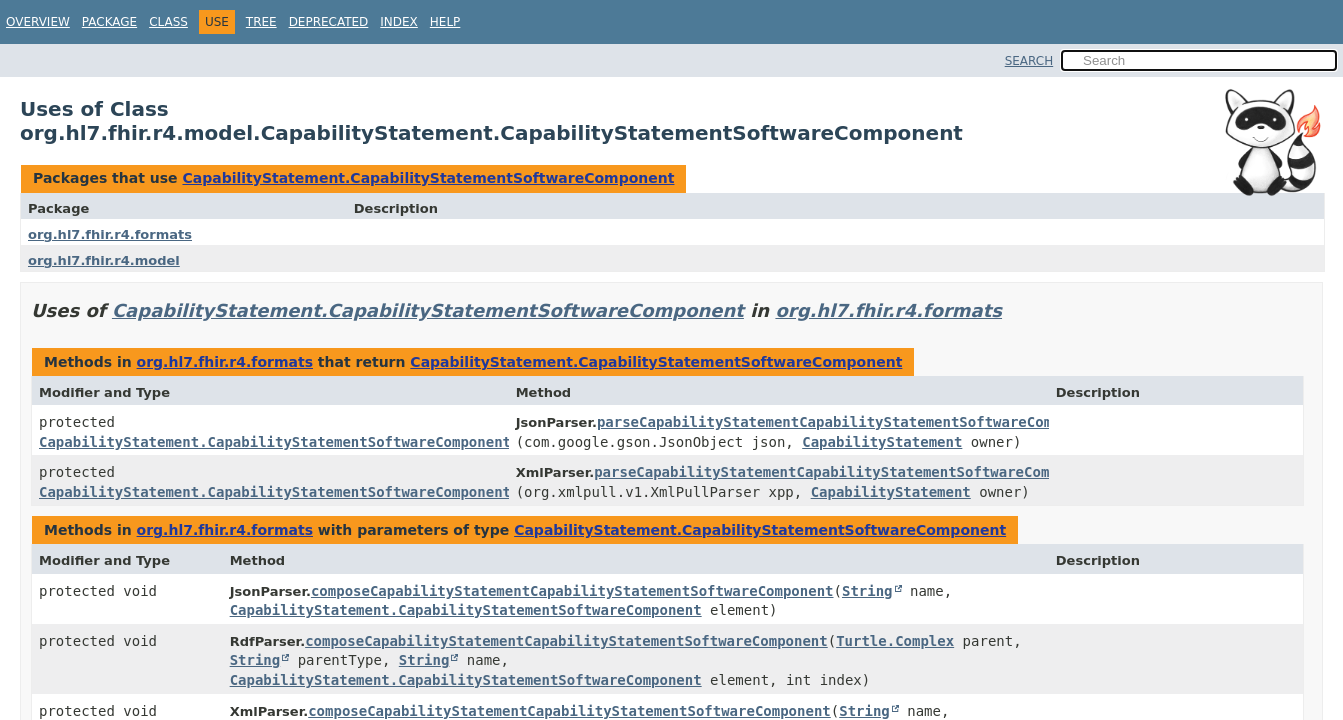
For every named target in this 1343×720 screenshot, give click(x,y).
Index (399, 22)
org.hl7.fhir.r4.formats (110, 234)
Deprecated (329, 22)
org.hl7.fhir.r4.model (104, 260)
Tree (261, 22)
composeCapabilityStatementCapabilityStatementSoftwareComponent (572, 591)
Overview (38, 22)
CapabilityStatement (882, 442)
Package (109, 22)
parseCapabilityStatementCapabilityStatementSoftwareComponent (850, 422)
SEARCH (1029, 61)
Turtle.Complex (895, 641)
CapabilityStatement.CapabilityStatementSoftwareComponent (428, 178)
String (867, 591)
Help (445, 22)
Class (168, 22)
